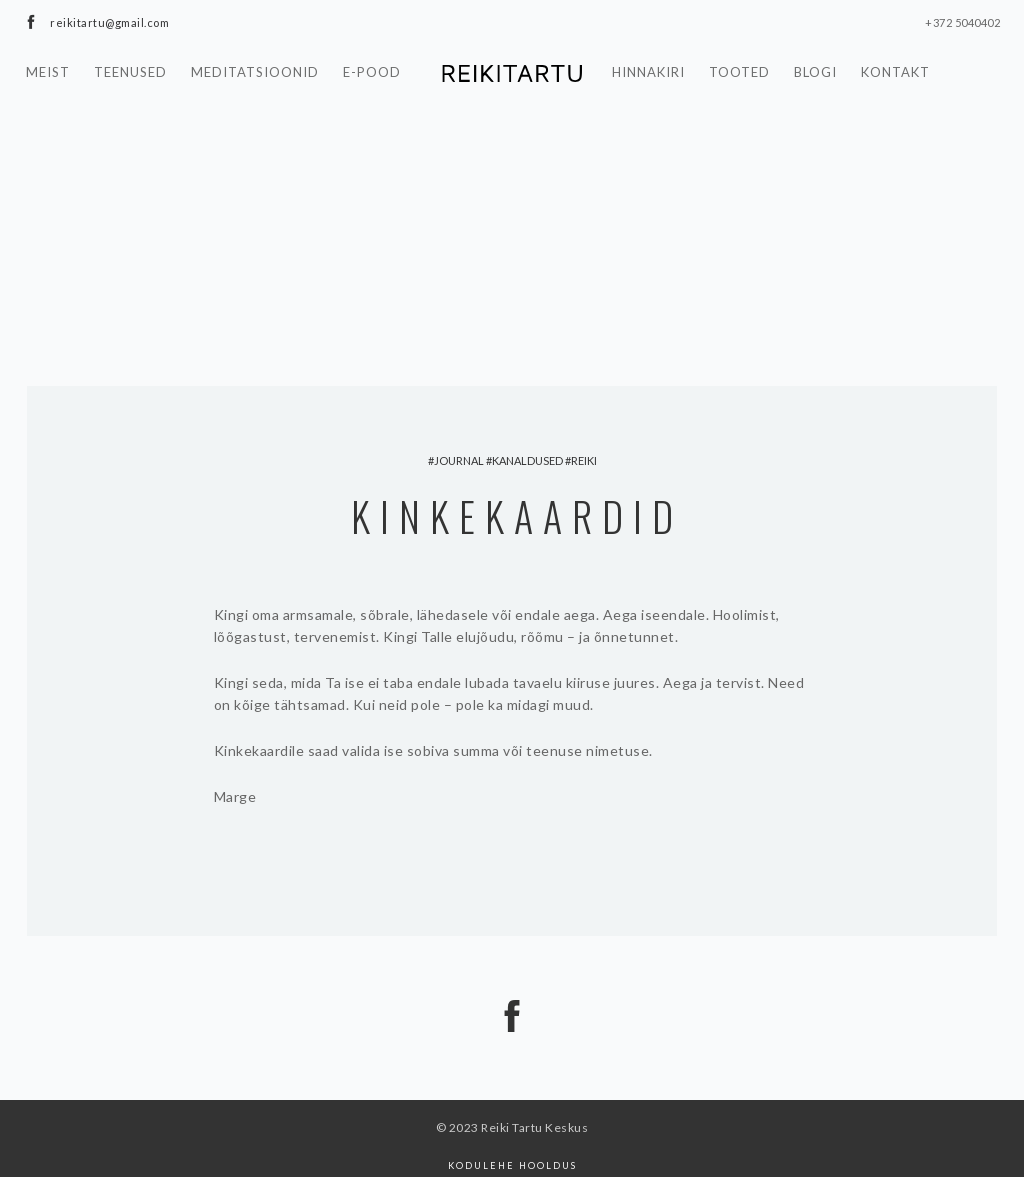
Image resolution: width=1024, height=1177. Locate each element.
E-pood (372, 72)
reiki (584, 460)
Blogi (815, 72)
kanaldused (527, 460)
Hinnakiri (648, 72)
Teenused (130, 72)
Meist (48, 72)
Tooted (739, 72)
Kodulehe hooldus (512, 1165)
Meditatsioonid (255, 72)
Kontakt (895, 72)
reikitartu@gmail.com (109, 22)
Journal (459, 460)
